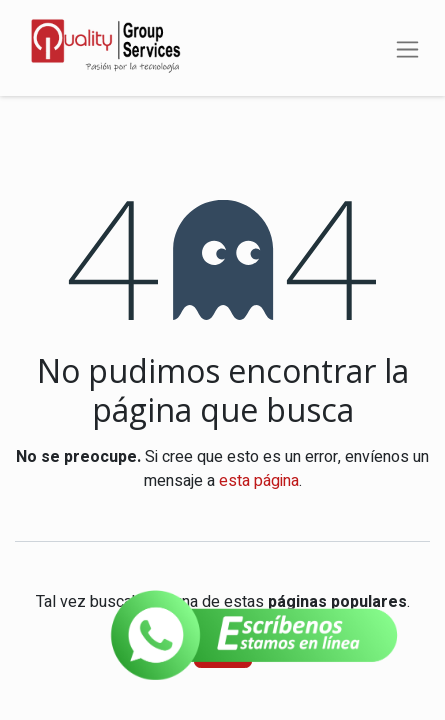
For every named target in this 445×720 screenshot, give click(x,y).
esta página (259, 481)
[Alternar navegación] (407, 47)
